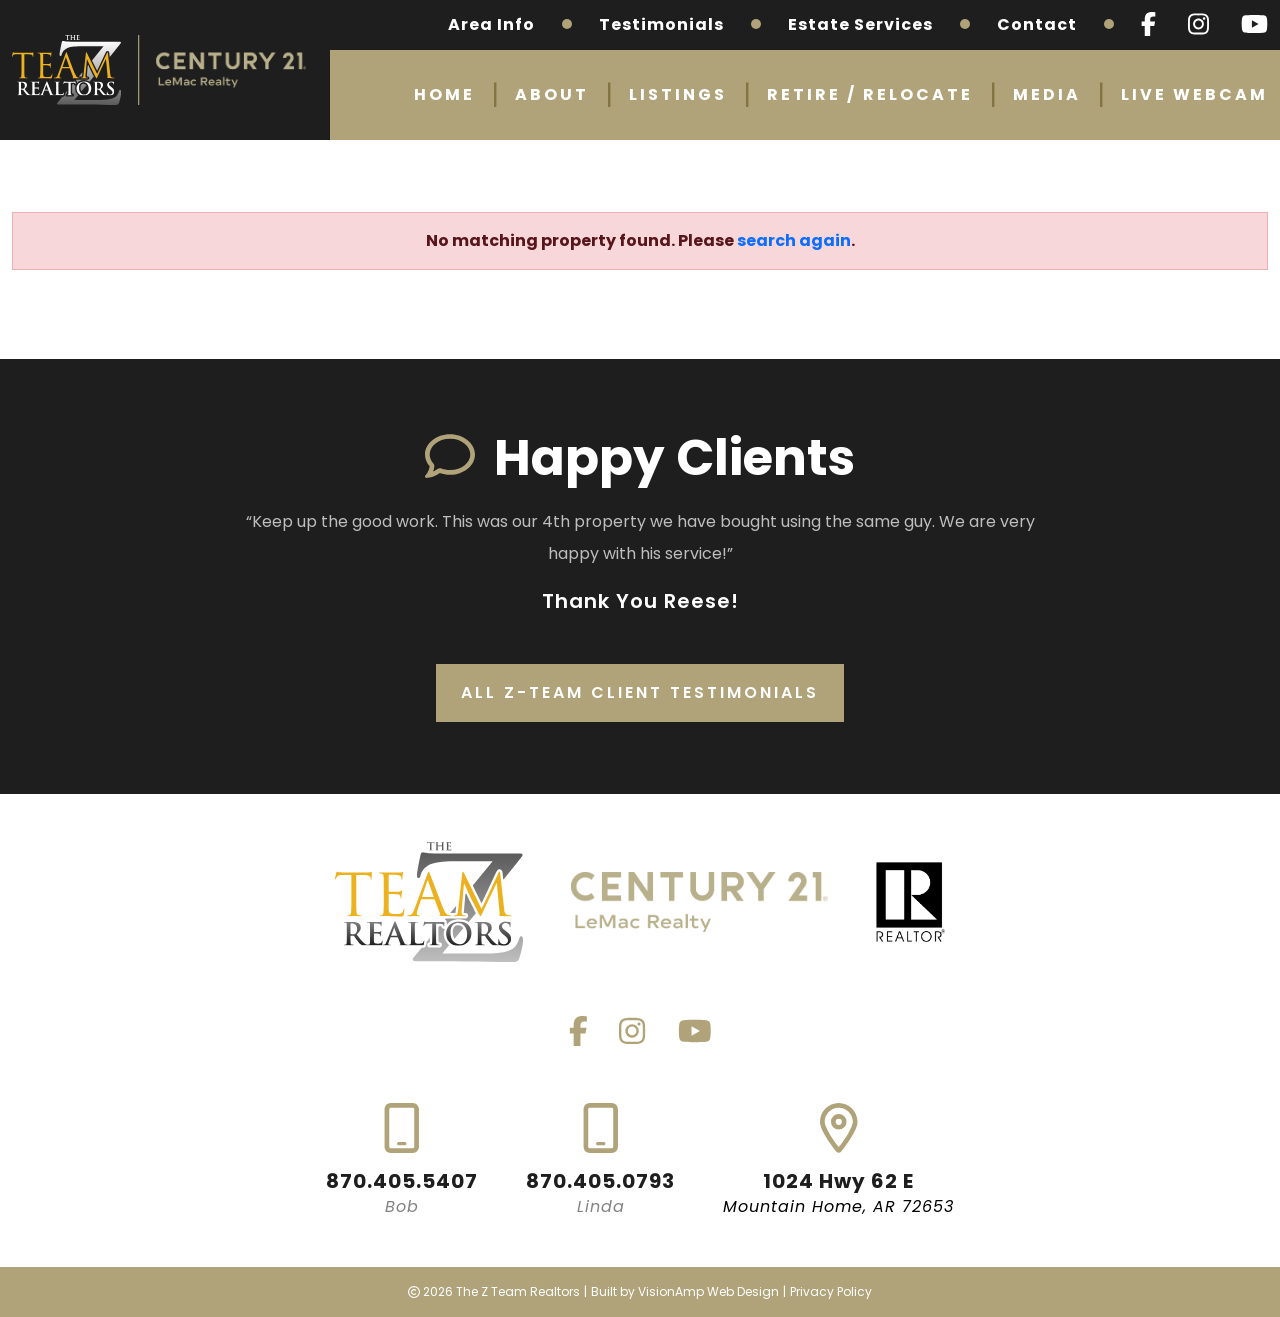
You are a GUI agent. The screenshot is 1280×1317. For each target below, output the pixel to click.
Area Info (491, 24)
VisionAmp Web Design (708, 1291)
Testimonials (661, 24)
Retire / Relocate (870, 94)
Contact (1037, 24)
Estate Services (860, 24)
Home (444, 94)
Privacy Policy (831, 1291)
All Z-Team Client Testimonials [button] (640, 692)
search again (794, 240)
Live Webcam (1194, 94)
